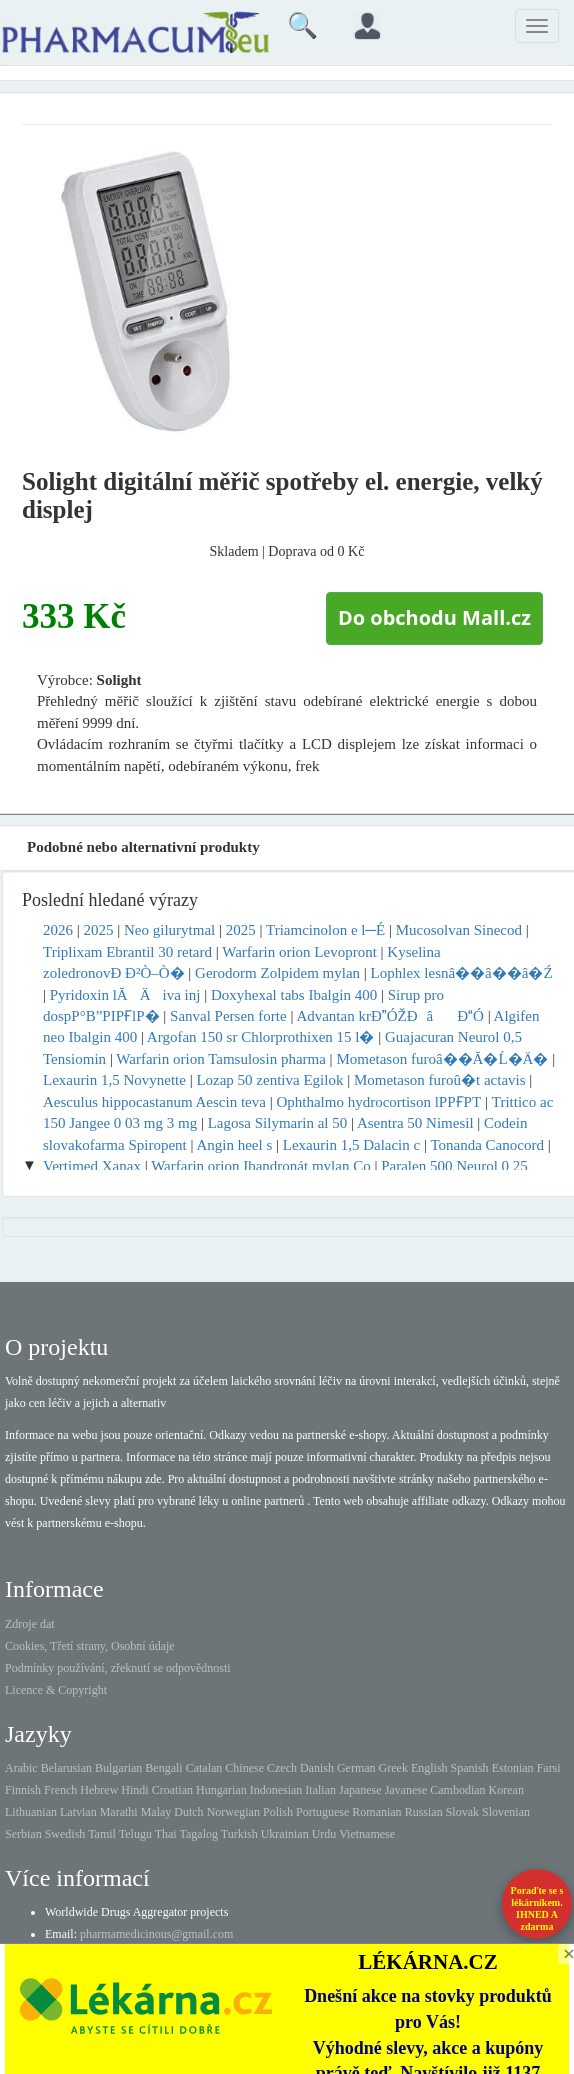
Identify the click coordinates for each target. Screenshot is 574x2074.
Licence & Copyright (56, 1690)
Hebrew (99, 1790)
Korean (506, 1790)
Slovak (462, 1812)
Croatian (172, 1790)
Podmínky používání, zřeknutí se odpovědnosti (118, 1668)
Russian (424, 1812)
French (60, 1790)
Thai (166, 1834)
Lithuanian (31, 1812)
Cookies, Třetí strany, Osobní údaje (90, 1646)
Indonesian (276, 1790)
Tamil (102, 1834)
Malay (156, 1812)
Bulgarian (118, 1768)
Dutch (188, 1812)
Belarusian (66, 1768)
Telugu (135, 1834)
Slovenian (506, 1812)
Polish (278, 1812)
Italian (320, 1790)
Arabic (21, 1768)
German (356, 1768)
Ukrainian (285, 1834)
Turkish (239, 1834)
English (429, 1768)
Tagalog (199, 1834)
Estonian (513, 1768)
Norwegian (233, 1812)
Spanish (470, 1768)
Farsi (549, 1768)
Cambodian (457, 1790)
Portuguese (322, 1812)
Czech (282, 1768)
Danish (317, 1768)
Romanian (376, 1812)
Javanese (406, 1790)
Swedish (65, 1834)
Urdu (324, 1834)
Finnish (23, 1790)
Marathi (119, 1812)
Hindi (134, 1790)
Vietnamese (367, 1834)
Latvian (78, 1812)
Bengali (163, 1768)
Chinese (244, 1768)
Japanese (360, 1790)
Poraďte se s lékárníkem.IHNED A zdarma (537, 1908)
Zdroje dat (30, 1624)
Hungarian (221, 1790)
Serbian (23, 1834)
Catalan (204, 1768)
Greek (393, 1768)
